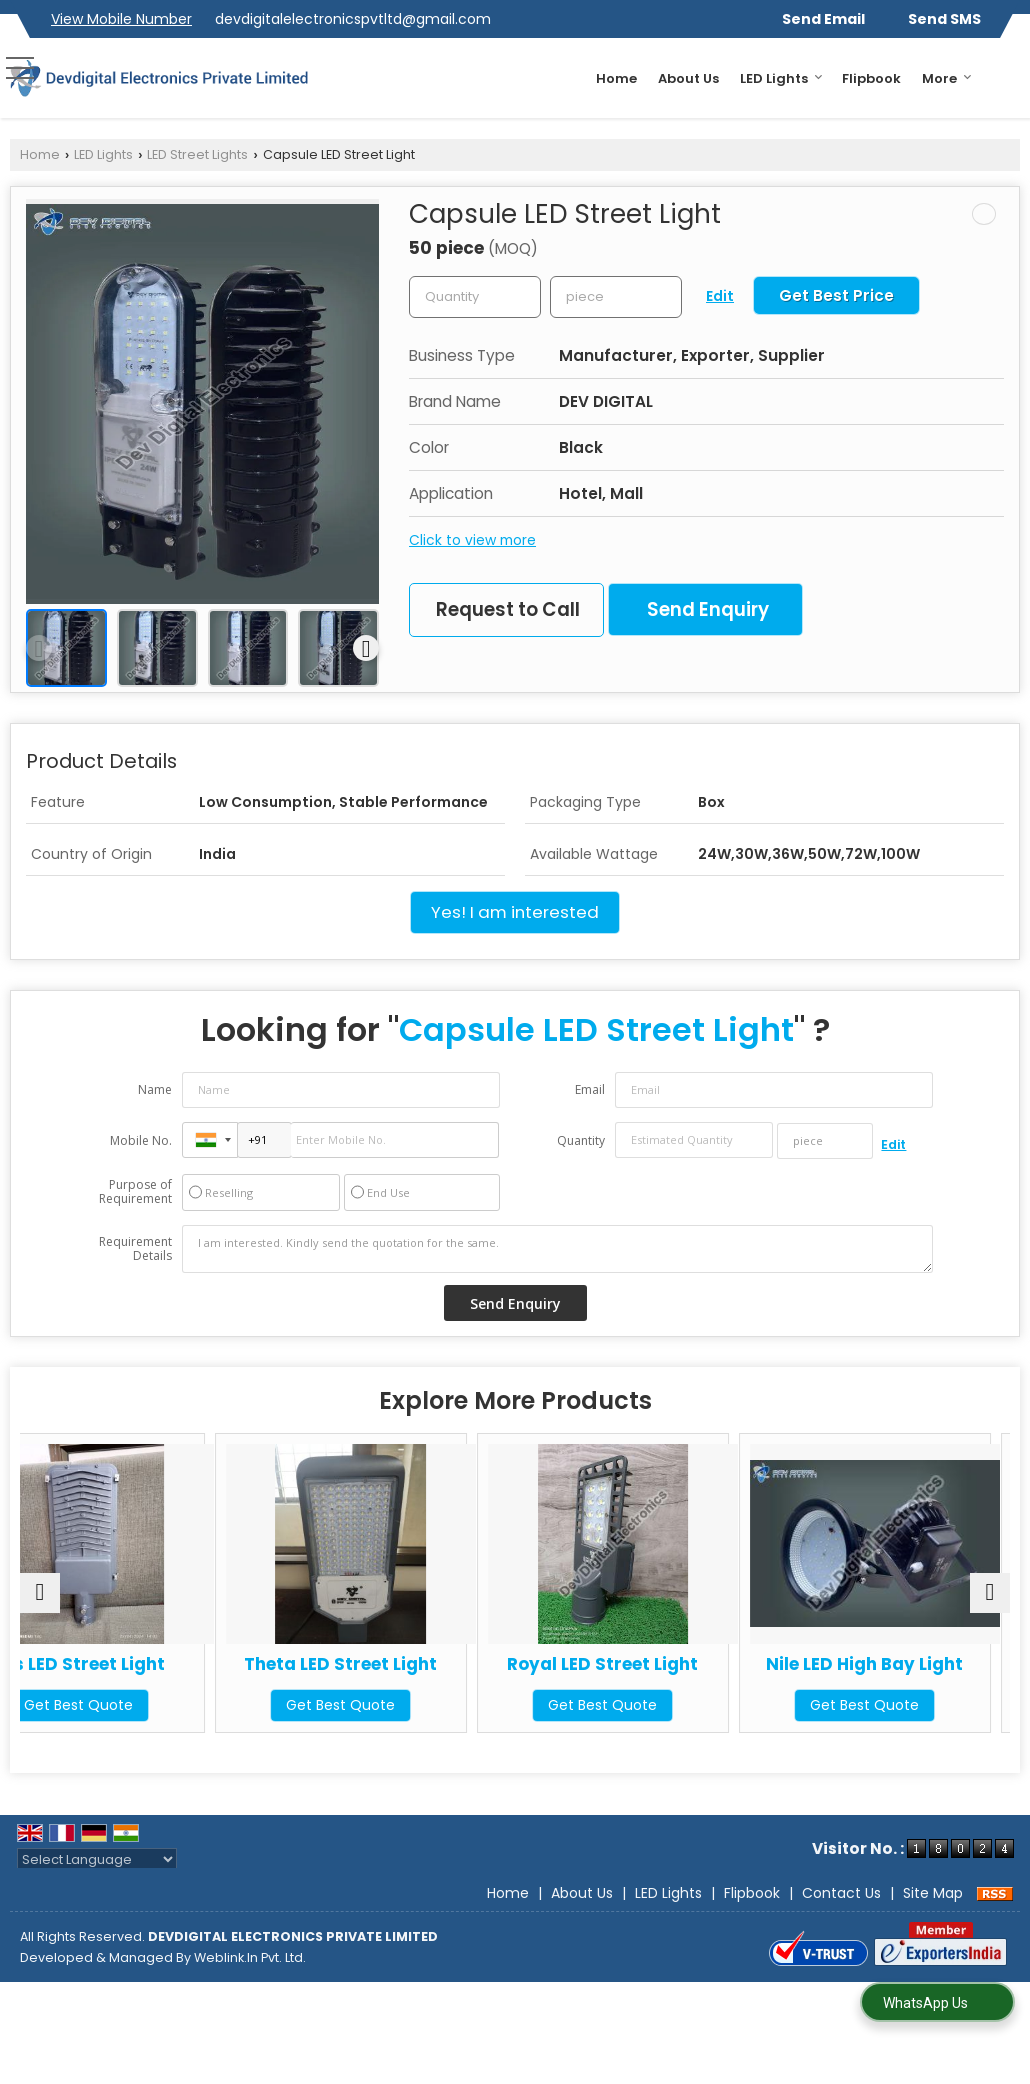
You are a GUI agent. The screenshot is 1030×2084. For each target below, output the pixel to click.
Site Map (933, 1893)
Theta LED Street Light (390, 1664)
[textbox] (616, 297)
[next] (366, 648)
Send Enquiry (708, 609)
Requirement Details (135, 1249)
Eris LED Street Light (140, 1664)
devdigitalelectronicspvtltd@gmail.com (353, 19)
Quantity (581, 1140)
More (947, 78)
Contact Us (841, 1893)
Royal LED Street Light (640, 1664)
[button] (121, 19)
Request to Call (508, 609)
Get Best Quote (140, 1705)
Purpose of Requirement (135, 1192)
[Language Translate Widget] (97, 1859)
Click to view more (472, 540)
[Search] (1007, 76)
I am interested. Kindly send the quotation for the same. (558, 1249)
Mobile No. (141, 1140)
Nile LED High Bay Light (890, 1664)
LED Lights (781, 78)
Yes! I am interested (515, 912)
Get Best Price (836, 295)
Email (590, 1089)
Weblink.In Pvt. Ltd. (250, 1957)
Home (616, 78)
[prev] (39, 648)
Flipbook (871, 78)
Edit (720, 296)
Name (155, 1089)
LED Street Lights (197, 154)
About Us (688, 78)
